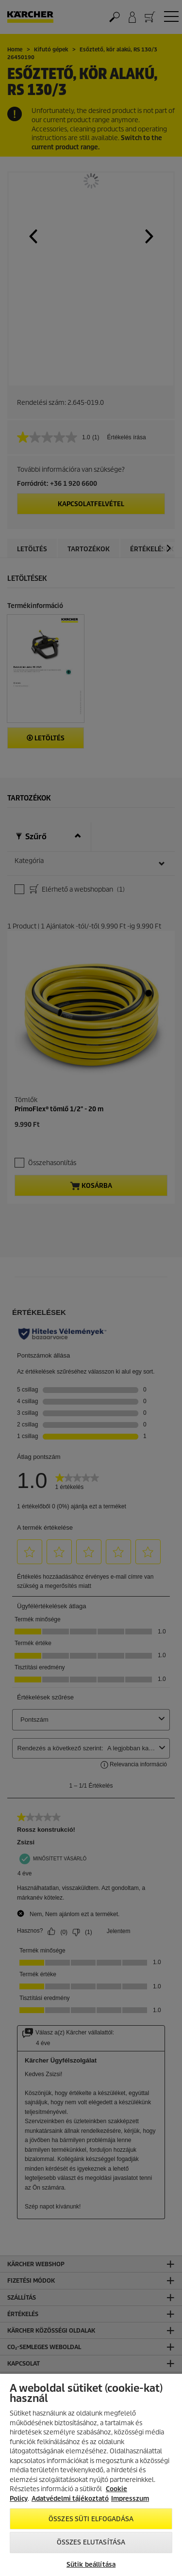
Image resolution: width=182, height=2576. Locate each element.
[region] (91, 2475)
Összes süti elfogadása (91, 2519)
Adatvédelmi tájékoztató (70, 2499)
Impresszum (130, 2499)
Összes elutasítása (91, 2542)
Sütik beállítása (91, 2564)
